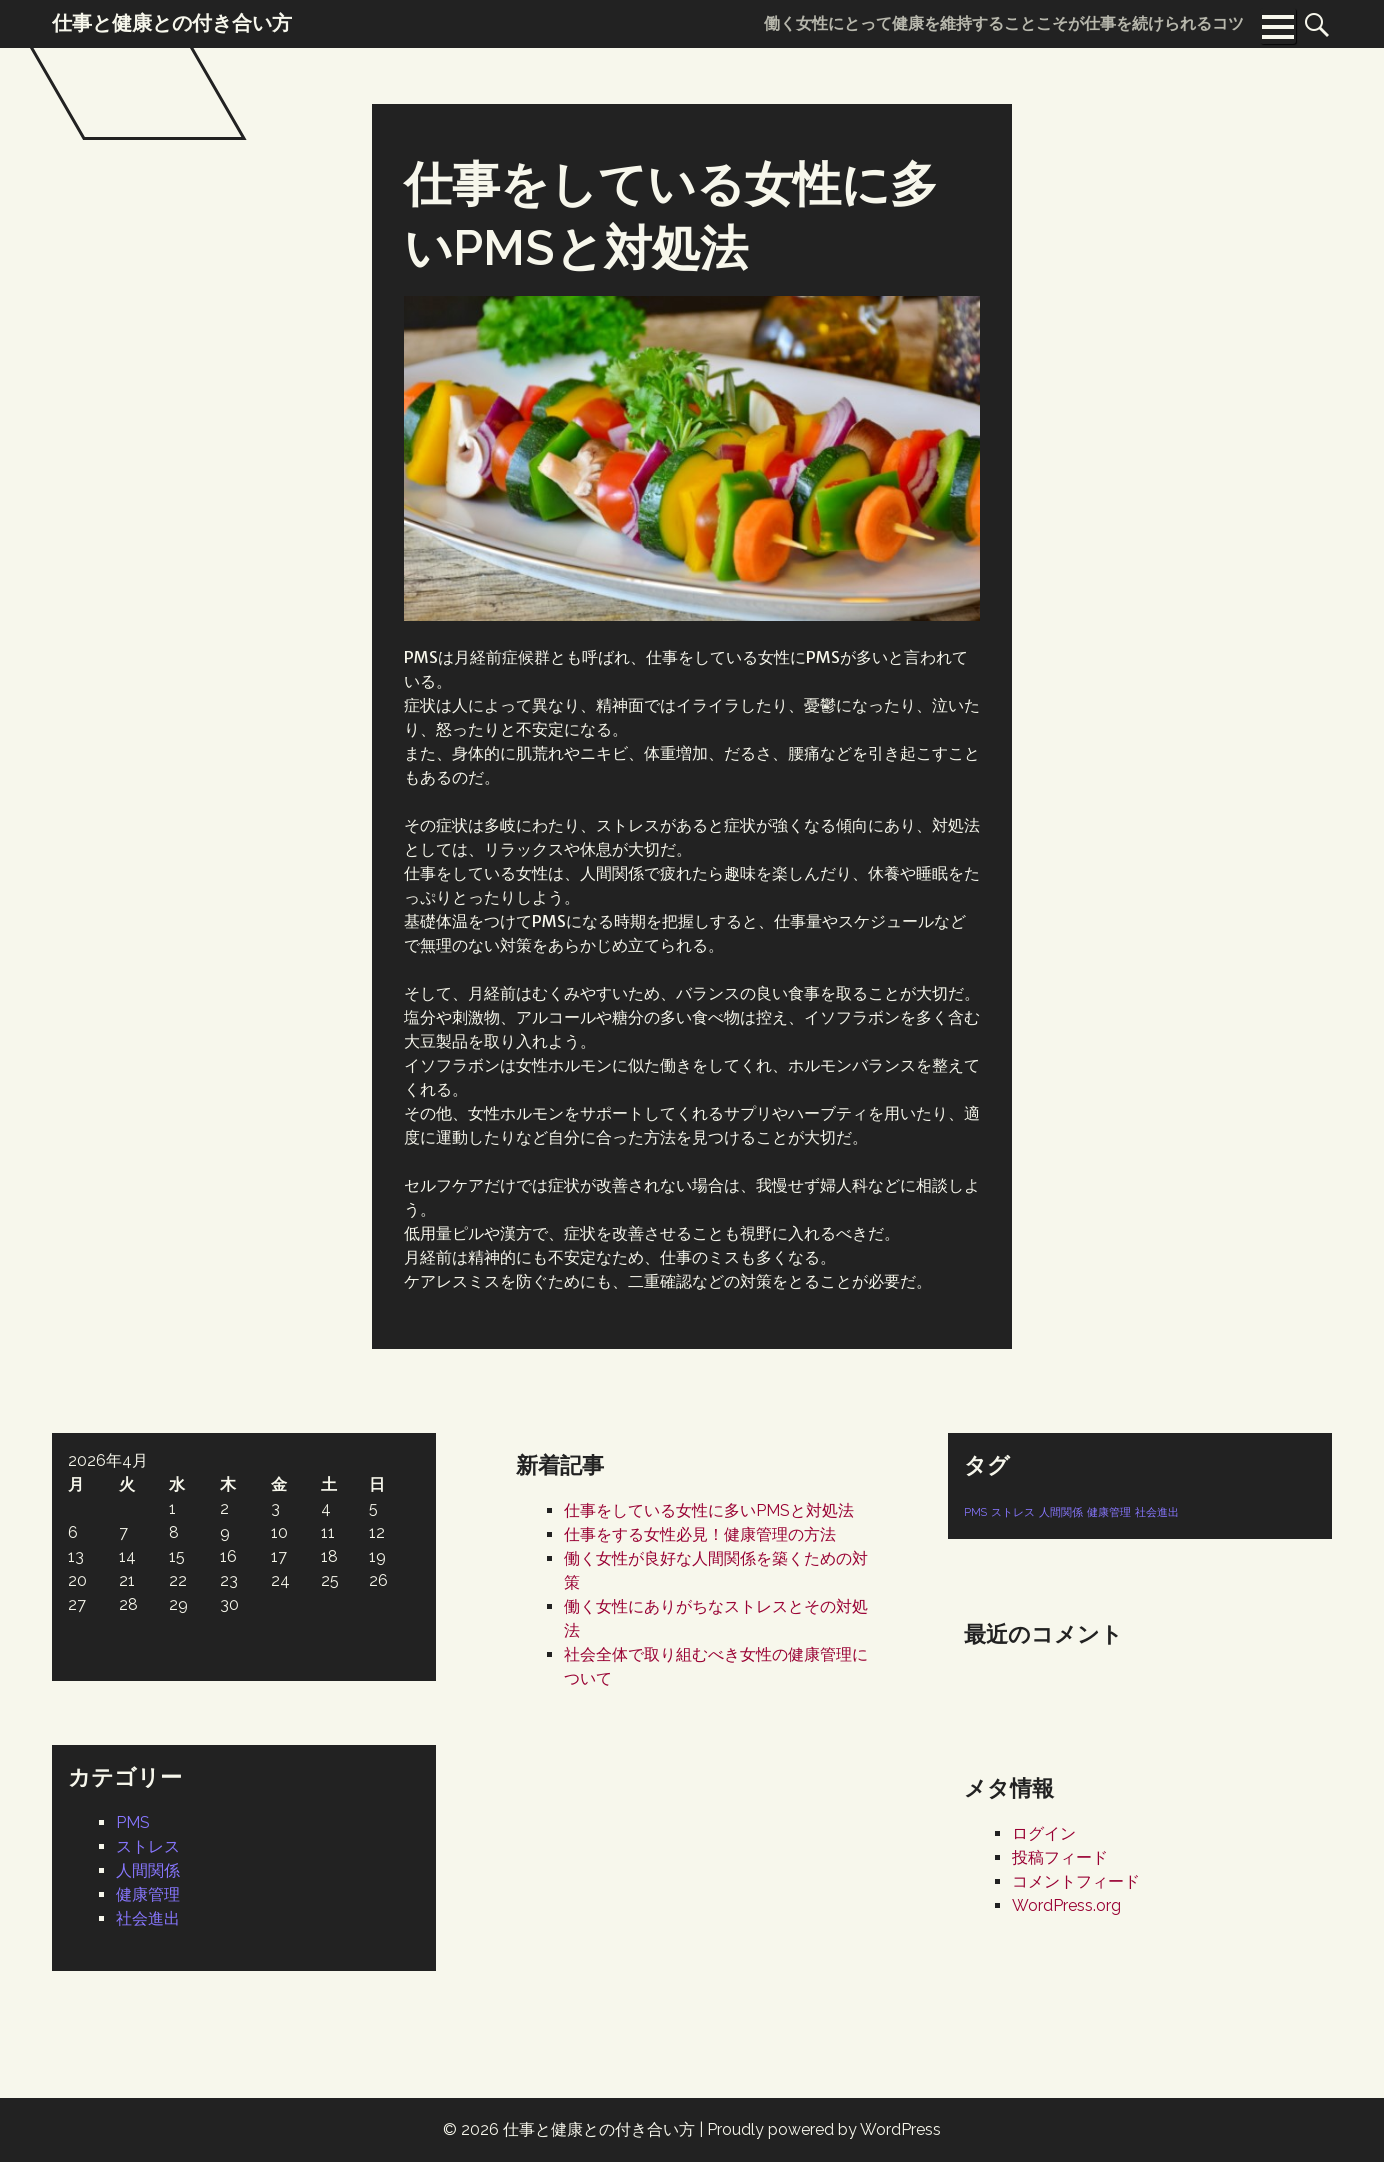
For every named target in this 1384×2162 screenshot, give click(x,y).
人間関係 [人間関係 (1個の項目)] (1061, 1512)
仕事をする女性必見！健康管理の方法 (700, 1534)
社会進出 (148, 1918)
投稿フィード (1060, 1857)
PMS (133, 1822)
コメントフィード (1076, 1881)
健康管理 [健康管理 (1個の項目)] (1109, 1512)
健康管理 (148, 1894)
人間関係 (148, 1870)
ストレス (148, 1846)
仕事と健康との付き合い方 (599, 2129)
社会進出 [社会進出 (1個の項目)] (1157, 1512)
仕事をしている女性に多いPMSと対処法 (709, 1510)
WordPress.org (1066, 1905)
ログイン (1044, 1833)
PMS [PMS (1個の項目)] (975, 1512)
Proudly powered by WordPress (824, 2129)
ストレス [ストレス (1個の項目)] (1013, 1512)
